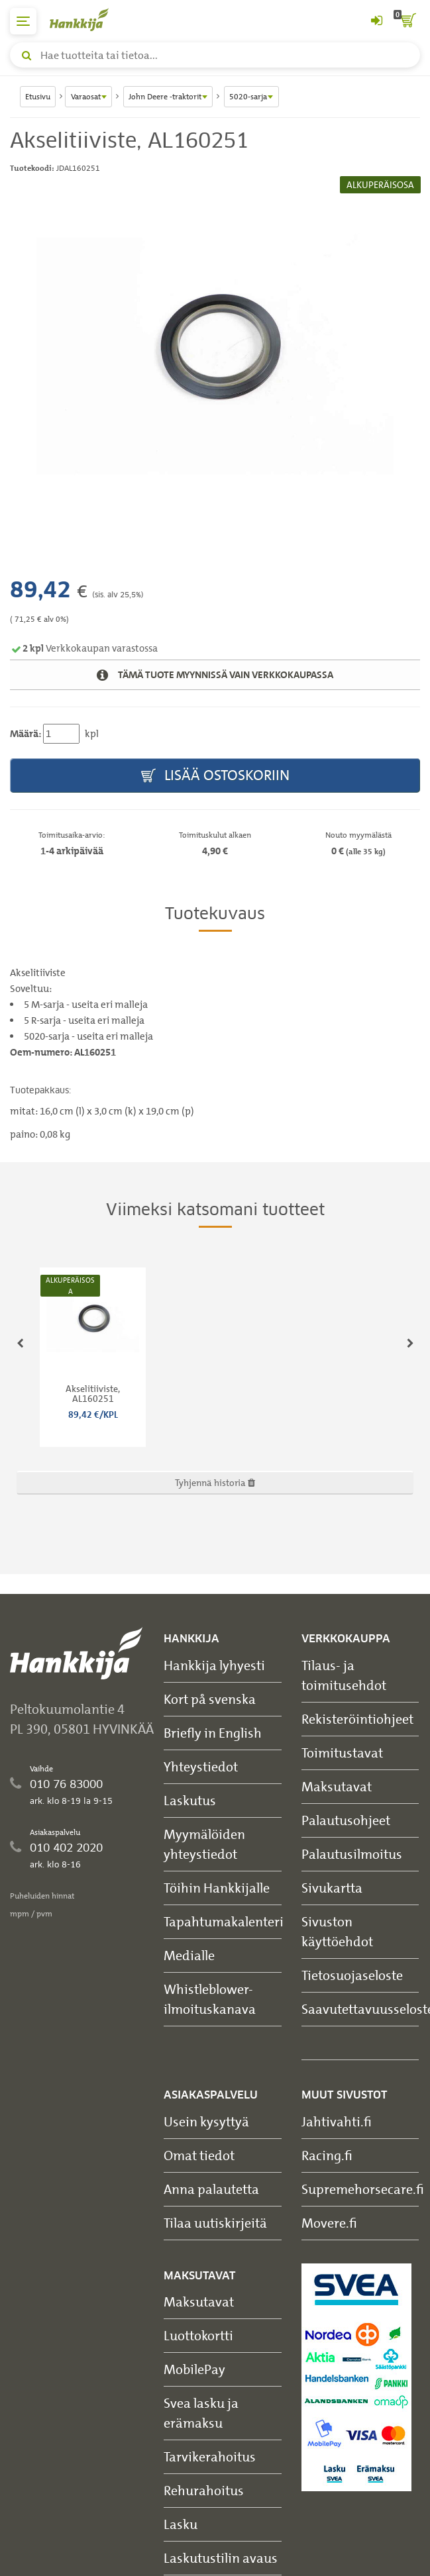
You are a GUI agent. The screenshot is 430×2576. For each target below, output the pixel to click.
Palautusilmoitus (351, 1854)
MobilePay (194, 2369)
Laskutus (190, 1800)
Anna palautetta (211, 2189)
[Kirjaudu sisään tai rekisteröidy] (376, 21)
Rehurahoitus (204, 2490)
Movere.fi (329, 2223)
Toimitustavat (342, 1752)
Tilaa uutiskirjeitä (215, 2223)
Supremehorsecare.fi (362, 2189)
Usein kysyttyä (206, 2121)
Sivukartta (331, 1888)
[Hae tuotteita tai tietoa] (215, 55)
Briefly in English (213, 1733)
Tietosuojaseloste (352, 1975)
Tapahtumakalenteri (224, 1921)
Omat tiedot (199, 2155)
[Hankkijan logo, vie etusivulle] (86, 19)
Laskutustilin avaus (221, 2558)
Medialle (189, 1955)
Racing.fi (326, 2155)
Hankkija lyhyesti (214, 1665)
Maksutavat (336, 1786)
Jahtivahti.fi (336, 2121)
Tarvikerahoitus (210, 2456)
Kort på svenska (210, 1699)
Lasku (180, 2524)
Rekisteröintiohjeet (357, 1719)
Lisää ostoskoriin (215, 776)
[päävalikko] (23, 21)
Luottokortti (198, 2335)
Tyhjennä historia (215, 1482)
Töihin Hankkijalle (217, 1888)
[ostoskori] (407, 21)
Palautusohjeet (345, 1820)
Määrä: (25, 733)
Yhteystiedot (201, 1766)
